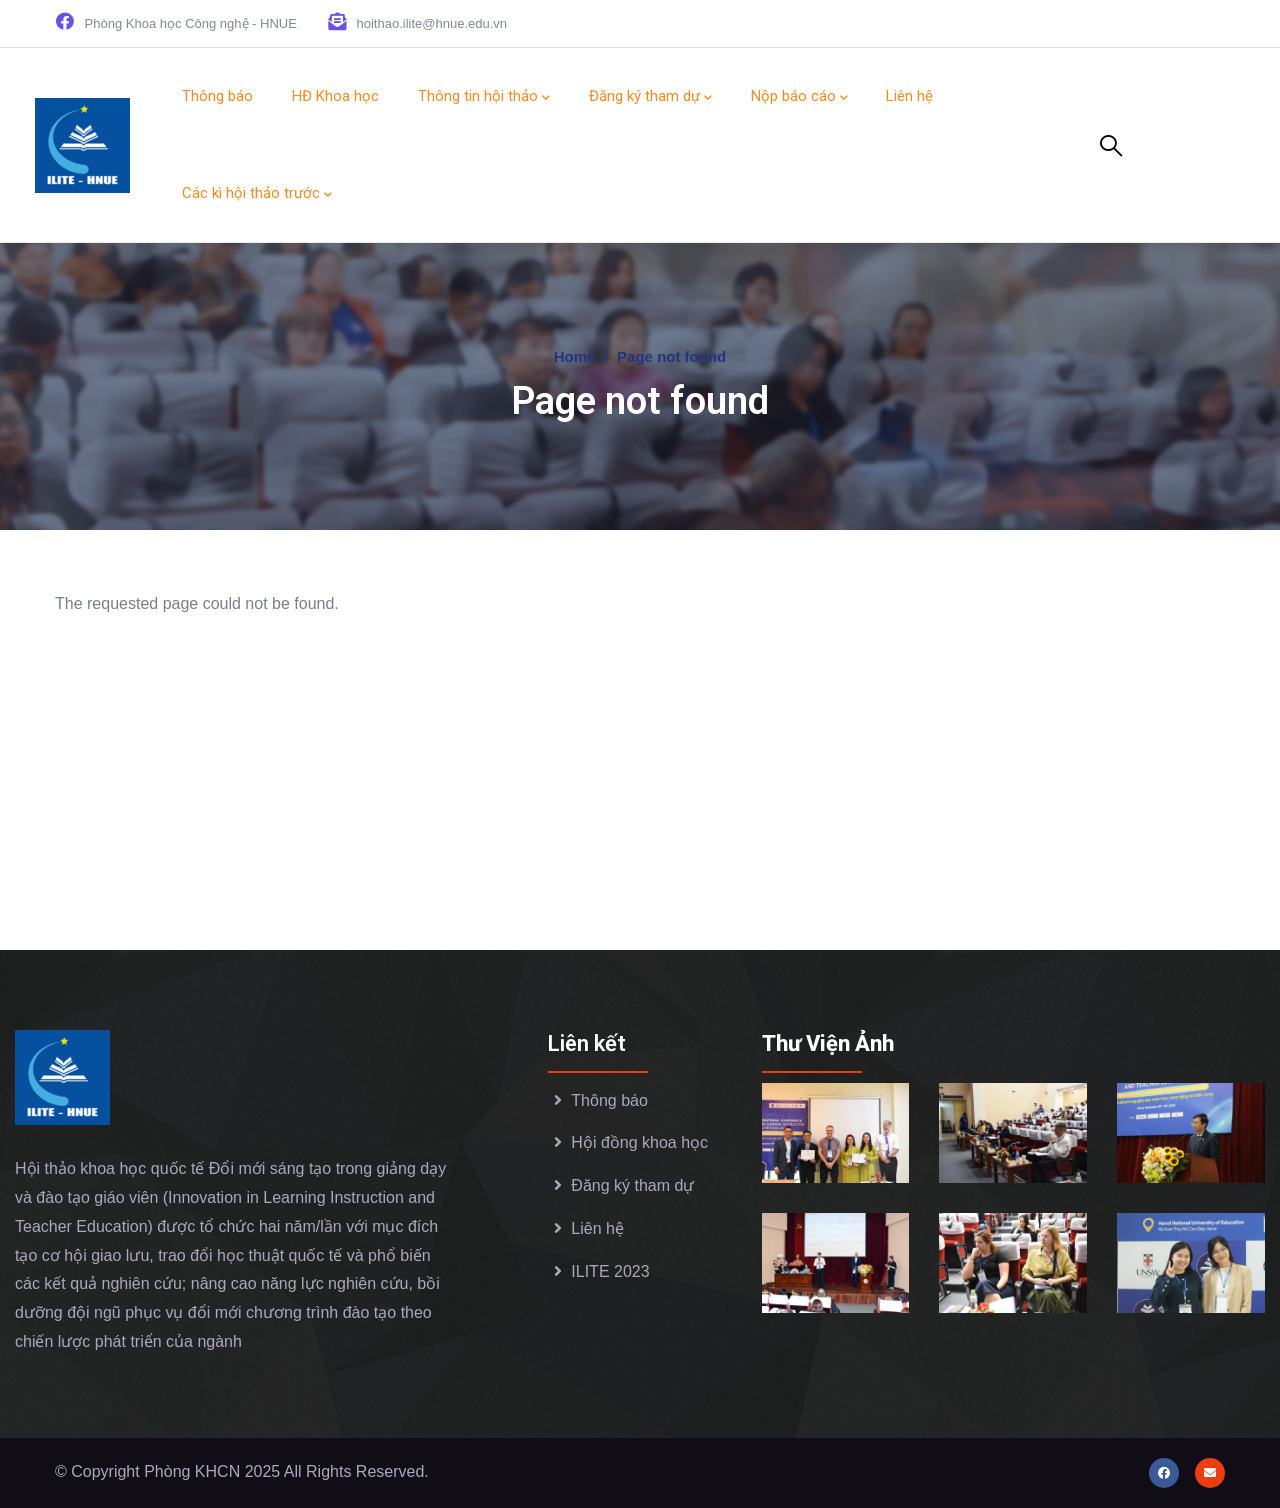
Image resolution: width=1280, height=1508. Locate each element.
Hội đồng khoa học (639, 1142)
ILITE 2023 (610, 1271)
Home (575, 356)
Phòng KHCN (194, 1471)
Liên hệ (597, 1228)
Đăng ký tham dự (632, 1185)
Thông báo (609, 1100)
